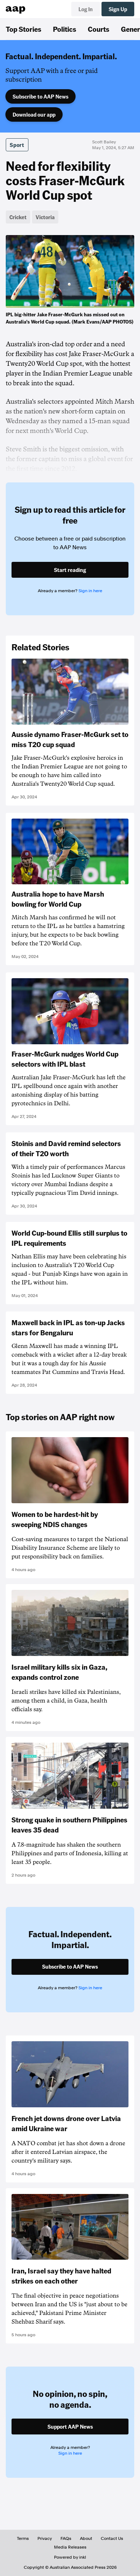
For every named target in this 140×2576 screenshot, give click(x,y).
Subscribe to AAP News (40, 96)
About (86, 2538)
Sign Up (118, 9)
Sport (17, 144)
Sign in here (90, 590)
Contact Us (112, 2538)
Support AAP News (70, 2426)
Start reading (70, 569)
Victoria (45, 217)
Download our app (34, 114)
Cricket (18, 217)
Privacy (44, 2538)
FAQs (65, 2538)
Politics (64, 29)
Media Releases (70, 2547)
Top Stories (23, 29)
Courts (98, 29)
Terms (23, 2538)
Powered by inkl (70, 2557)
